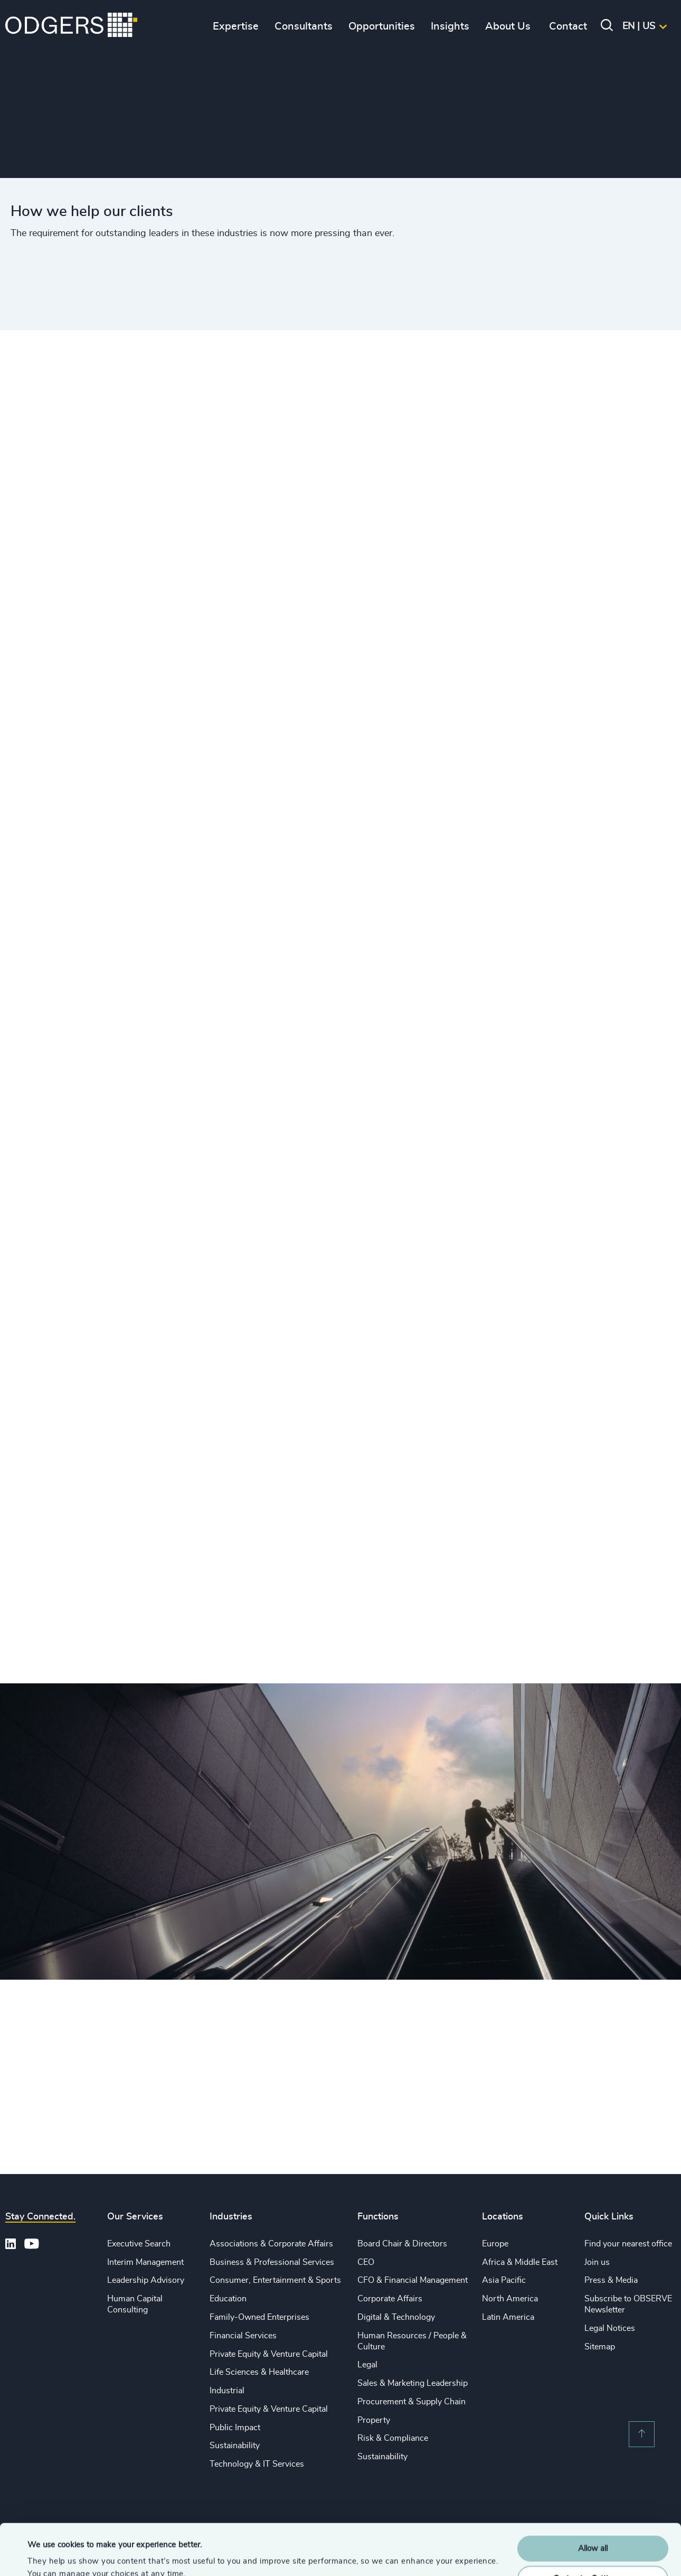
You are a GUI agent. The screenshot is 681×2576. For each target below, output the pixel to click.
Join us (597, 2262)
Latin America (508, 2317)
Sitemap (599, 2347)
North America (510, 2298)
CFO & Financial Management (412, 2280)
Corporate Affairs (389, 2298)
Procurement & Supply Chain (411, 2401)
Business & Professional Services (272, 2262)
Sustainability (235, 2445)
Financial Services (243, 2335)
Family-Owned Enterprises (259, 2317)
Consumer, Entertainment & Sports (275, 2280)
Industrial (227, 2390)
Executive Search (139, 2244)
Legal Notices (609, 2328)
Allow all (593, 2501)
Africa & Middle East (519, 2262)
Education (228, 2298)
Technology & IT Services (257, 2464)
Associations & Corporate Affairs (271, 2244)
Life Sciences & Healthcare (259, 2372)
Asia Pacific (504, 2280)
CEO (365, 2262)
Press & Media (611, 2280)
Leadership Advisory (145, 2280)
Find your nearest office (628, 2244)
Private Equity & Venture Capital (269, 2354)
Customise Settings (593, 2530)
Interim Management (145, 2262)
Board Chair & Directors (402, 2244)
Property (373, 2420)
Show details (50, 2555)
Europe (495, 2244)
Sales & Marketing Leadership (412, 2383)
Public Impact (235, 2427)
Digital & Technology (396, 2317)
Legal (367, 2364)
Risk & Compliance (392, 2438)
